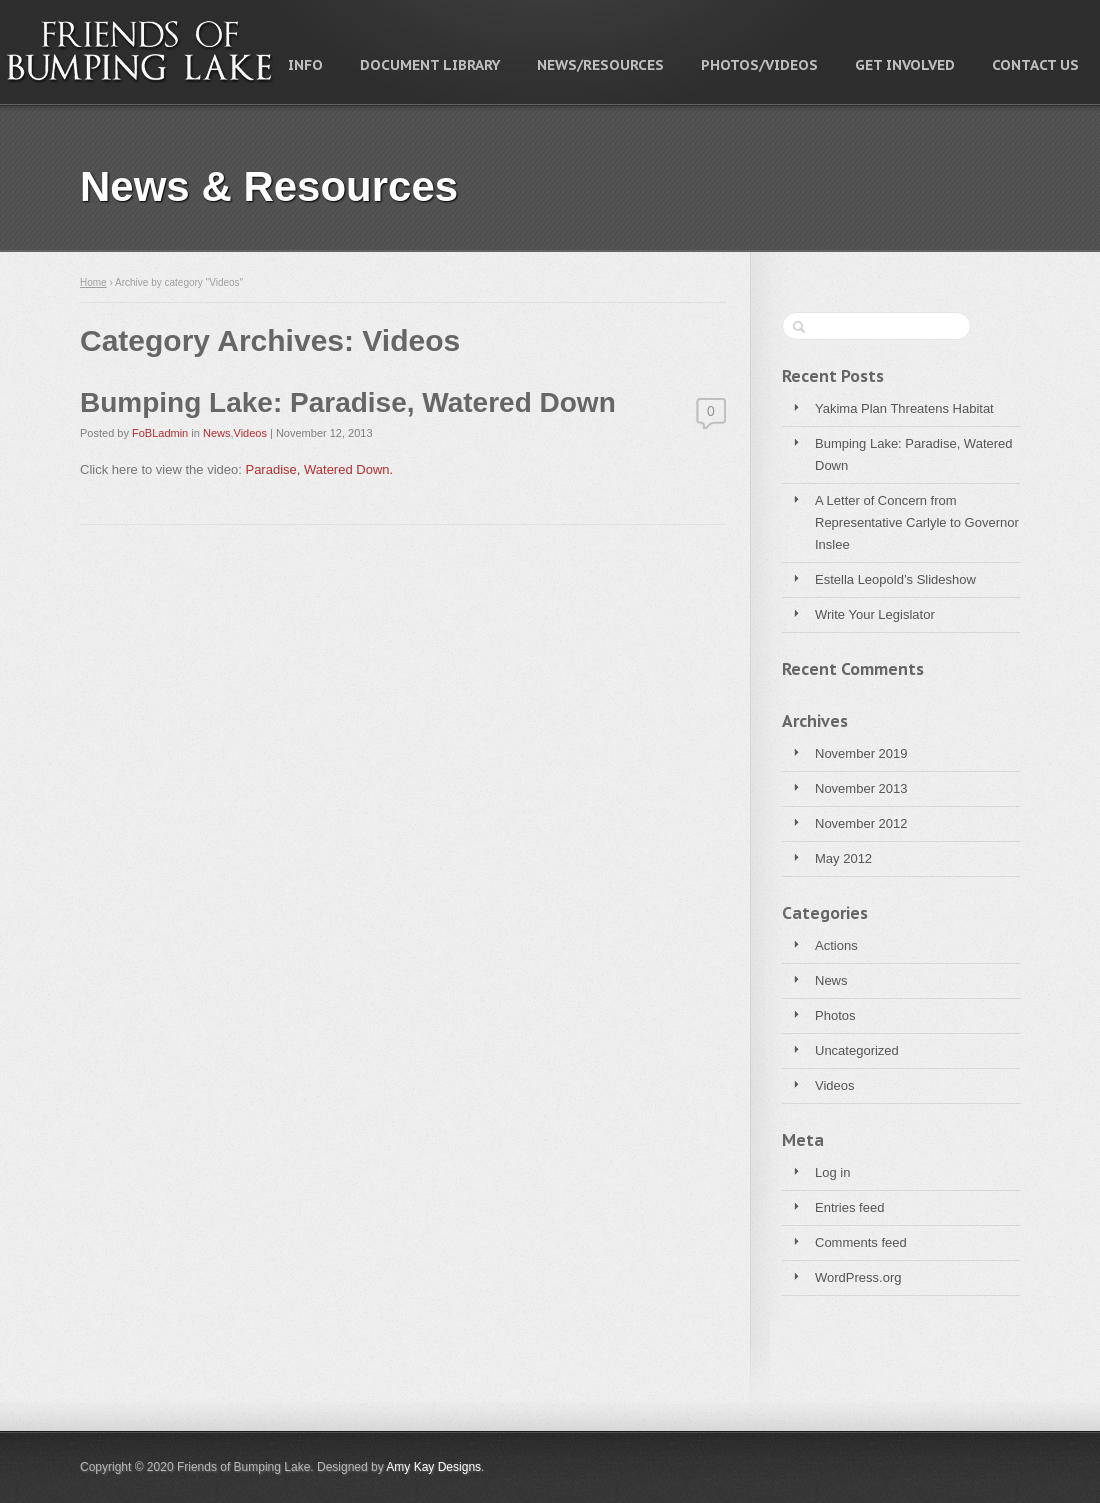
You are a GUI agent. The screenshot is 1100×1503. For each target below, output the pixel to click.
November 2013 (861, 788)
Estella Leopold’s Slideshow (895, 579)
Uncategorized (857, 1050)
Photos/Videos (759, 65)
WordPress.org (858, 1277)
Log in (832, 1172)
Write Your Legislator (875, 614)
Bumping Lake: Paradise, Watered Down (914, 454)
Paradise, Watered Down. (319, 469)
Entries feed (849, 1207)
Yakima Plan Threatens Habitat (904, 408)
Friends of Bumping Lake (140, 51)
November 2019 (861, 753)
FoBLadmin (160, 433)
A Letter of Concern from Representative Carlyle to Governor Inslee (917, 522)
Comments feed (861, 1242)
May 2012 (843, 858)
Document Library (430, 65)
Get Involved (905, 65)
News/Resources (600, 65)
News (831, 980)
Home (93, 282)
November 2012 (861, 823)
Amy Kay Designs (433, 1467)
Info (305, 65)
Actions (836, 945)
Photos (835, 1015)
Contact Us (1035, 65)
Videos (835, 1085)
